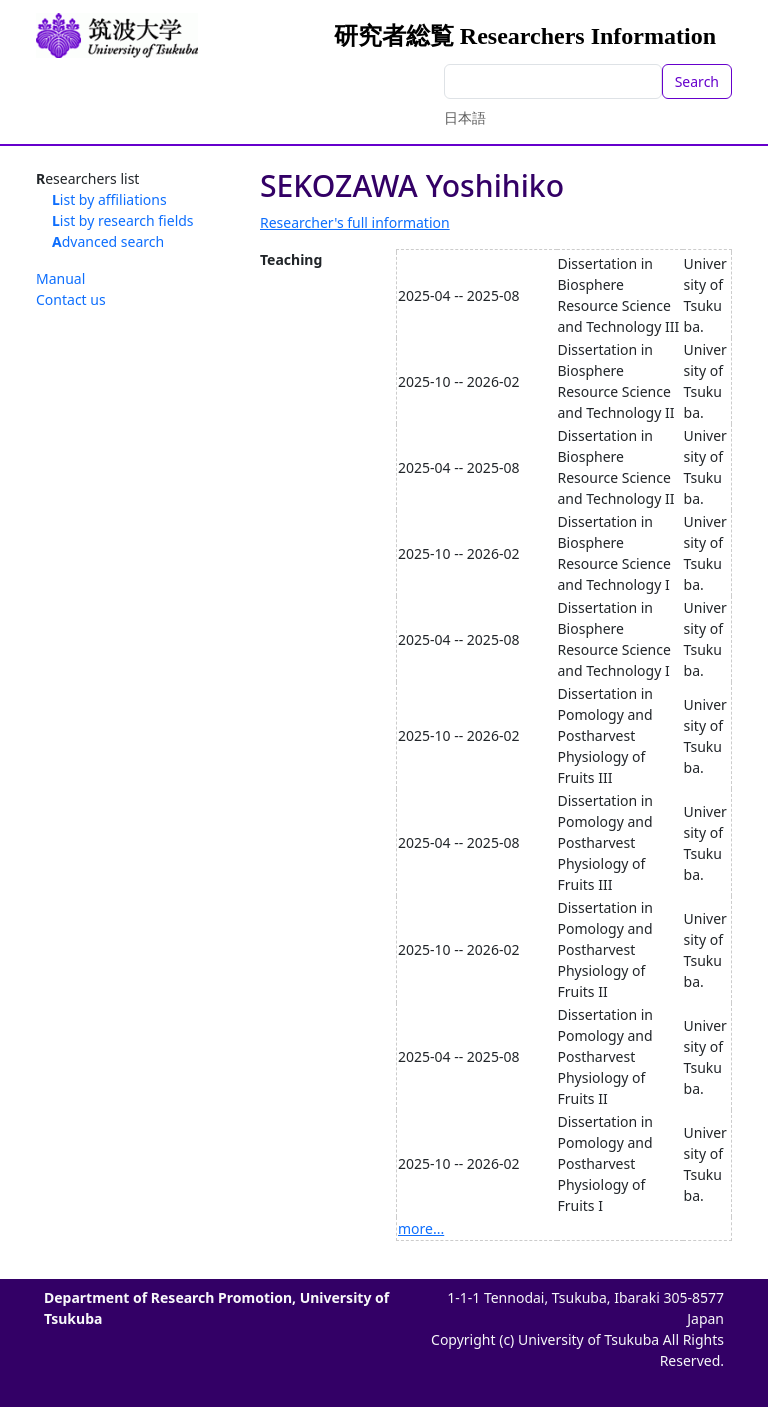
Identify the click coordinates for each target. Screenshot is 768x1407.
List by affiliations (109, 199)
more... (421, 1228)
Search (697, 81)
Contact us (71, 299)
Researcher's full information (355, 222)
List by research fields (123, 220)
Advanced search (108, 241)
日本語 (465, 117)
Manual (60, 278)
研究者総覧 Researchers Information (525, 36)
